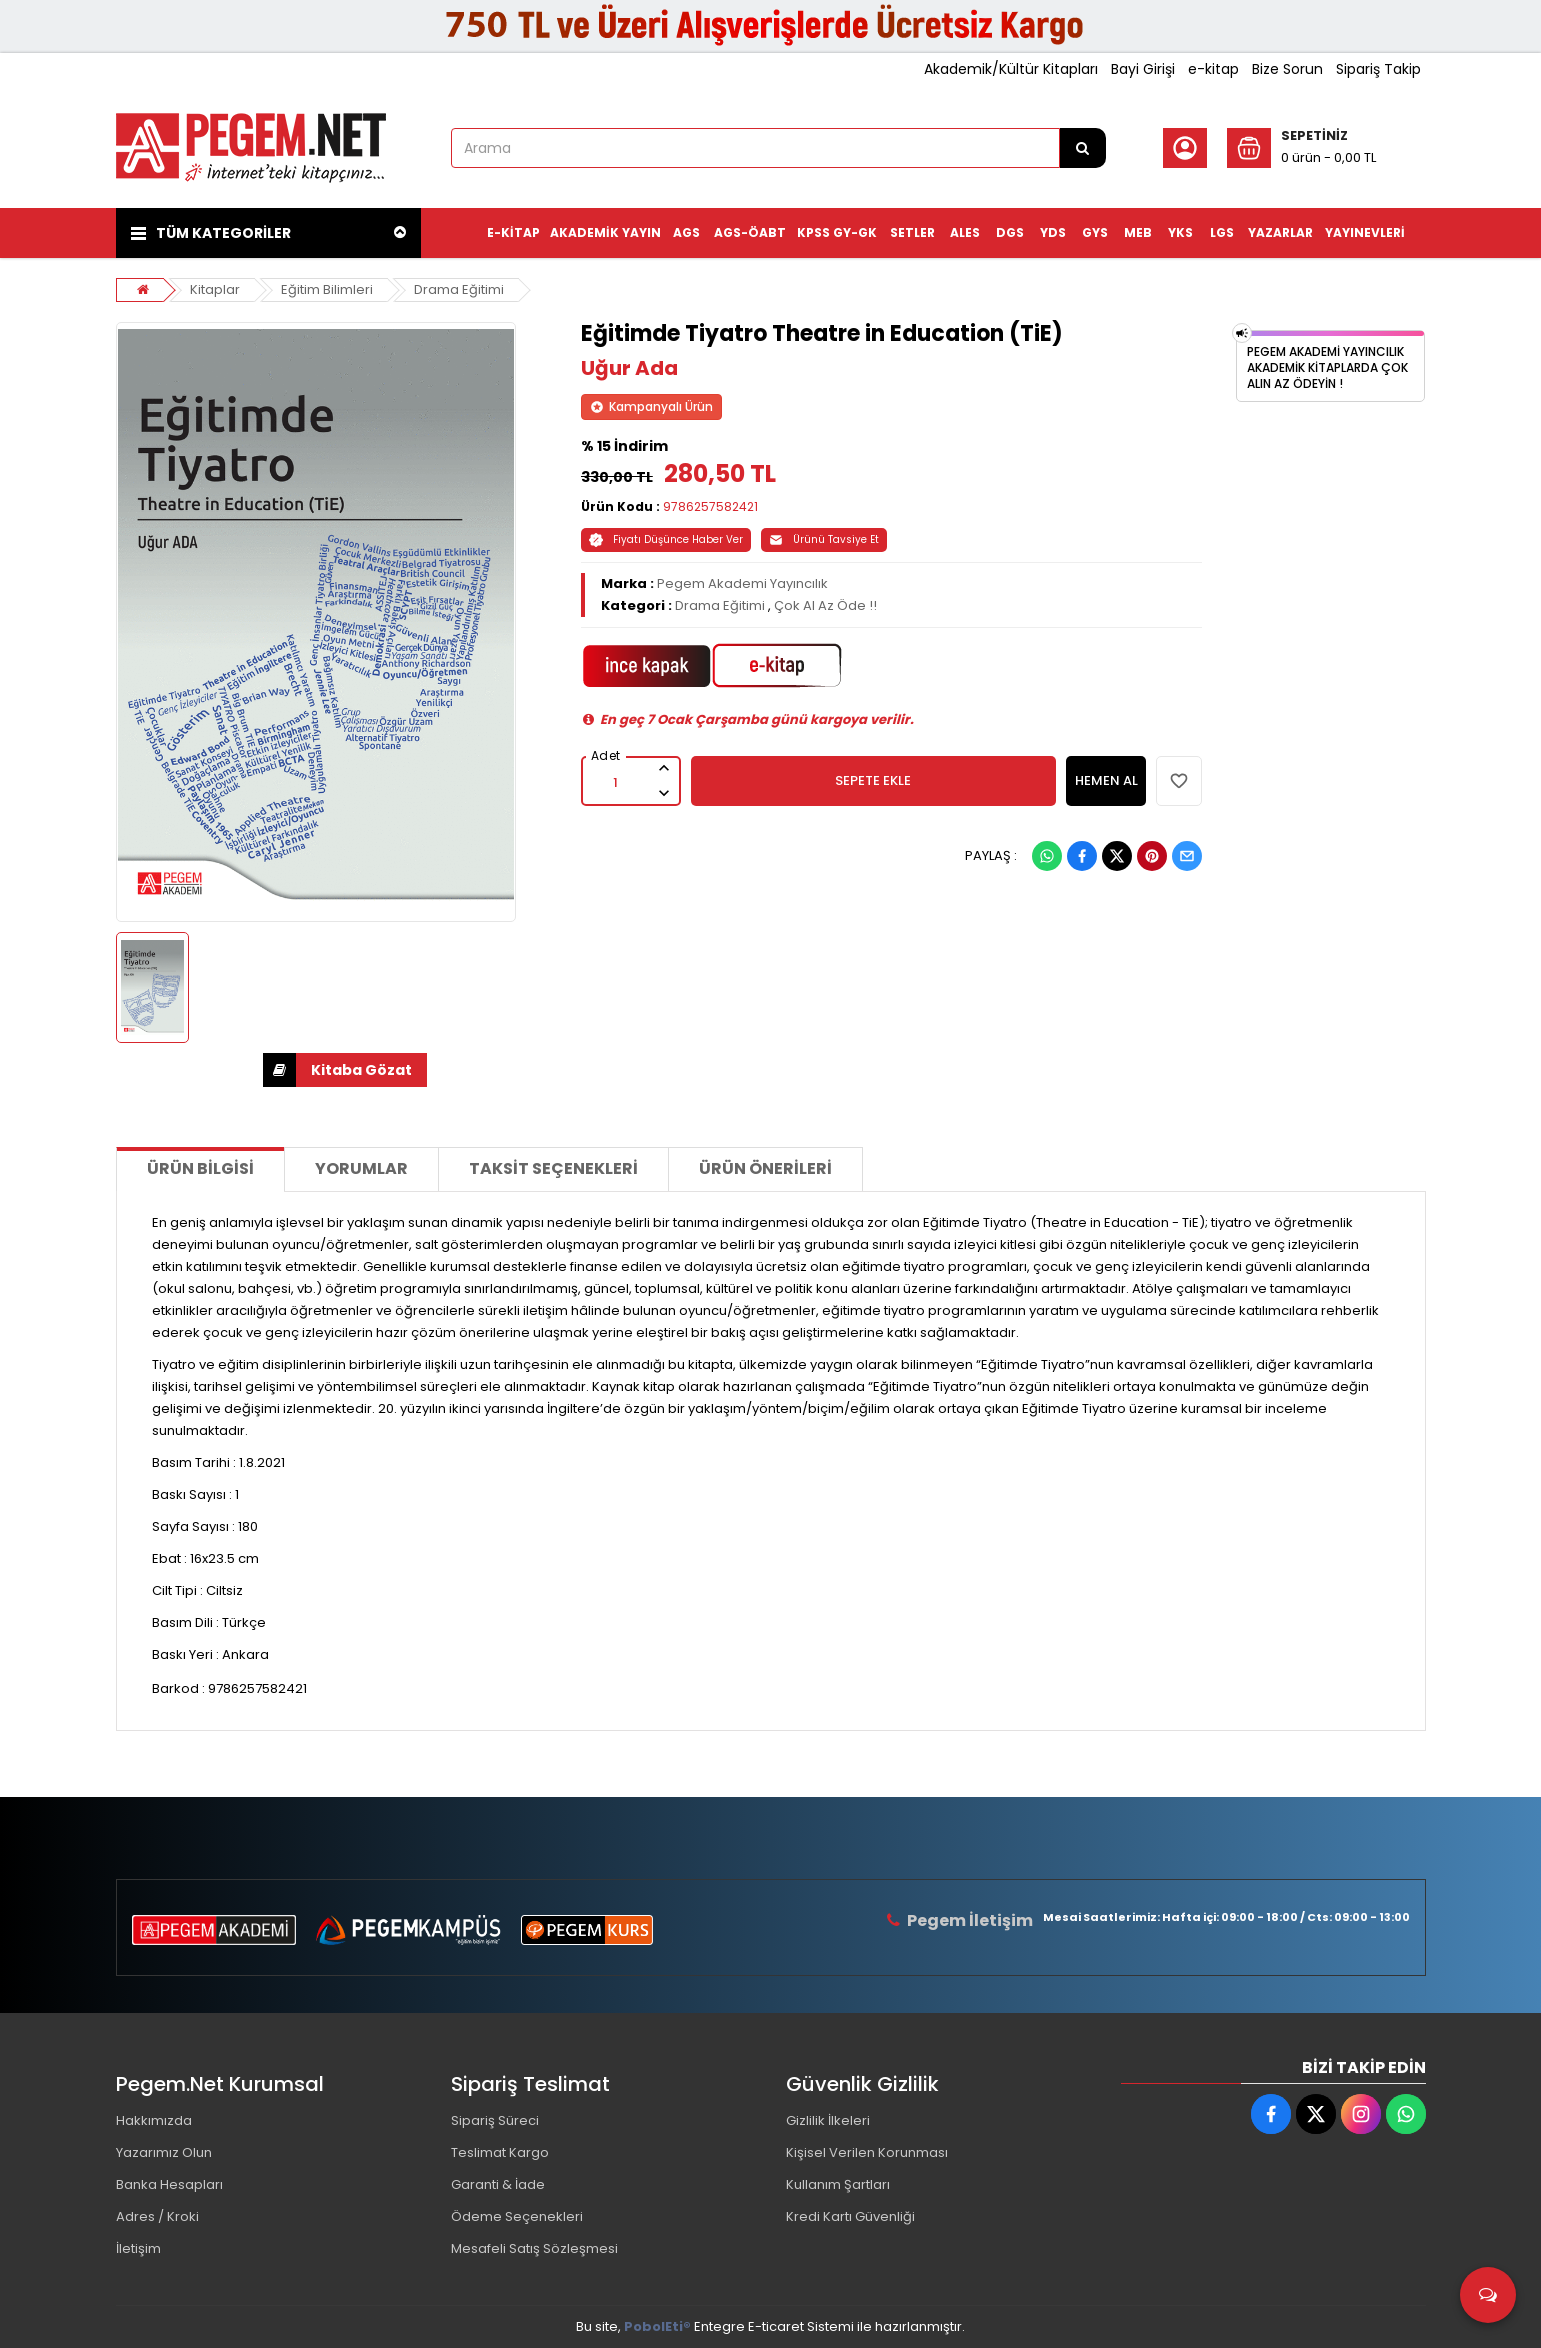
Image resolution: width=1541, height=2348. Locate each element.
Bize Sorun (1287, 69)
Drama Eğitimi (459, 289)
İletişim (138, 2248)
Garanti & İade (498, 2184)
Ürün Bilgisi (200, 1168)
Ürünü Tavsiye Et (824, 539)
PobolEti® (657, 2326)
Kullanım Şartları (838, 2184)
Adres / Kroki (157, 2216)
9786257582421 (710, 506)
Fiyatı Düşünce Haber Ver (666, 539)
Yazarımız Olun (164, 2152)
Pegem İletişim (970, 1920)
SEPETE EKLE (873, 780)
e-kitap (1213, 69)
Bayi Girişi (1143, 69)
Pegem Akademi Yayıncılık (742, 583)
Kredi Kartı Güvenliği (850, 2216)
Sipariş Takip (1378, 69)
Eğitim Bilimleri (327, 289)
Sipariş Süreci (495, 2120)
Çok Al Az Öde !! (825, 605)
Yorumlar (361, 1168)
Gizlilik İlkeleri (828, 2120)
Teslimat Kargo (500, 2152)
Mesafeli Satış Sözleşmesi (534, 2248)
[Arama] (1083, 148)
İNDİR (279, 1070)
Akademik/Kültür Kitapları (1011, 69)
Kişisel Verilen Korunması (867, 2152)
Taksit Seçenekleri (553, 1168)
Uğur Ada (629, 368)
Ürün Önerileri (765, 1168)
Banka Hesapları (169, 2184)
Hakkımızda (154, 2120)
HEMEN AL (1106, 780)
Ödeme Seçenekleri (517, 2216)
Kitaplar (215, 289)
